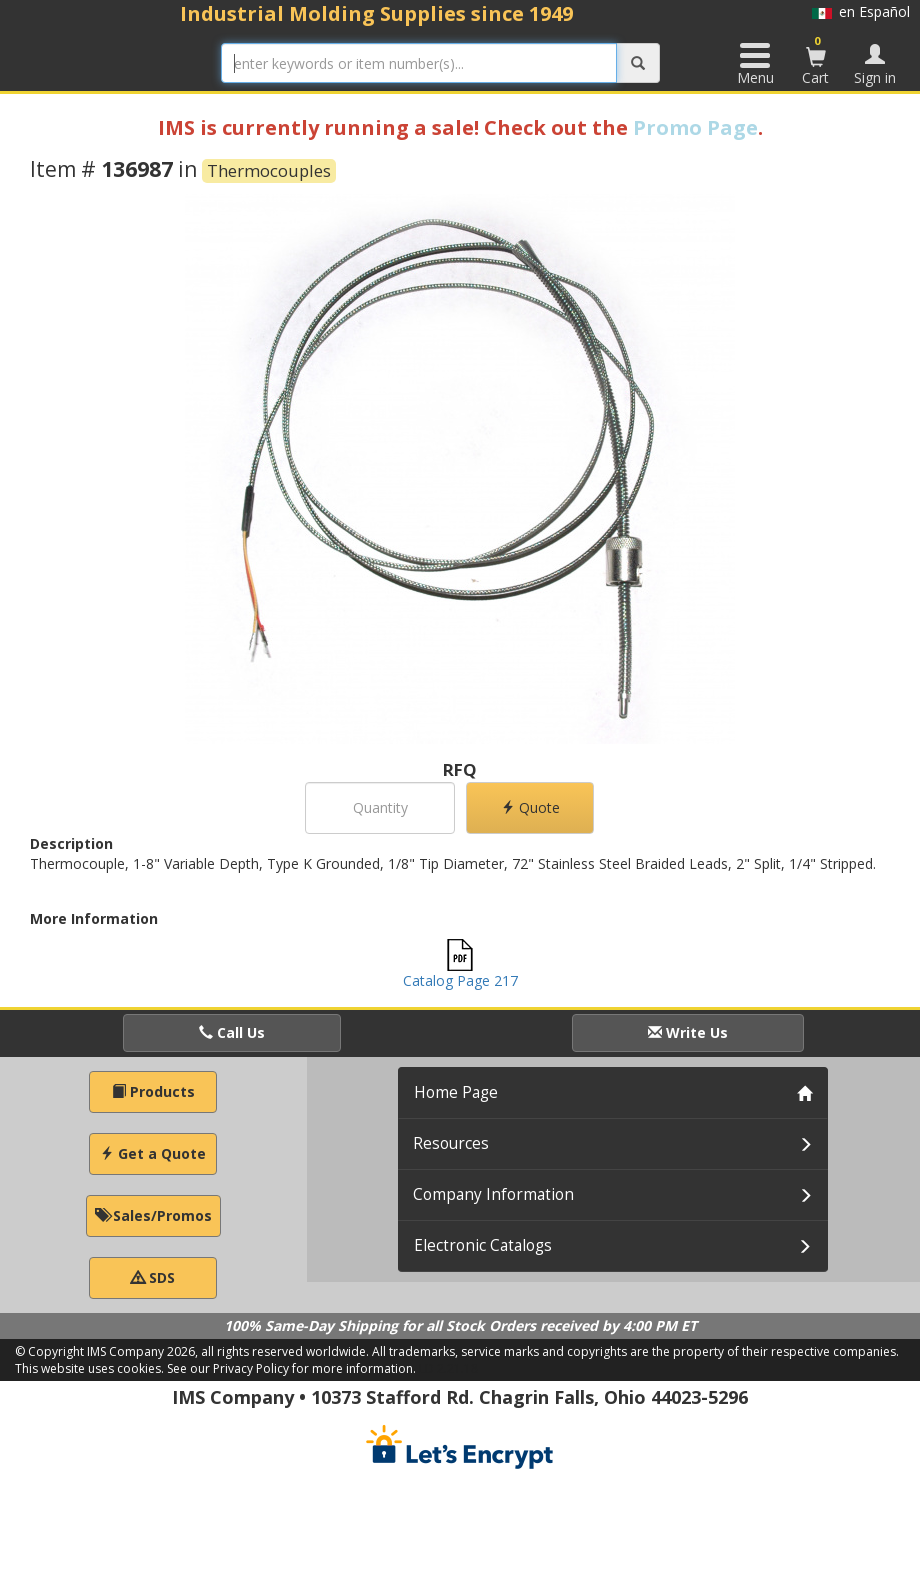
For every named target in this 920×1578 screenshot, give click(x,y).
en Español (861, 11)
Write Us (688, 1032)
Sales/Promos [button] (153, 1215)
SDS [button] (153, 1277)
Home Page (456, 1092)
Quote (530, 807)
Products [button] (153, 1091)
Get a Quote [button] (153, 1153)
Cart (816, 60)
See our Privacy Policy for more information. (291, 1368)
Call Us (232, 1032)
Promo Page (695, 127)
